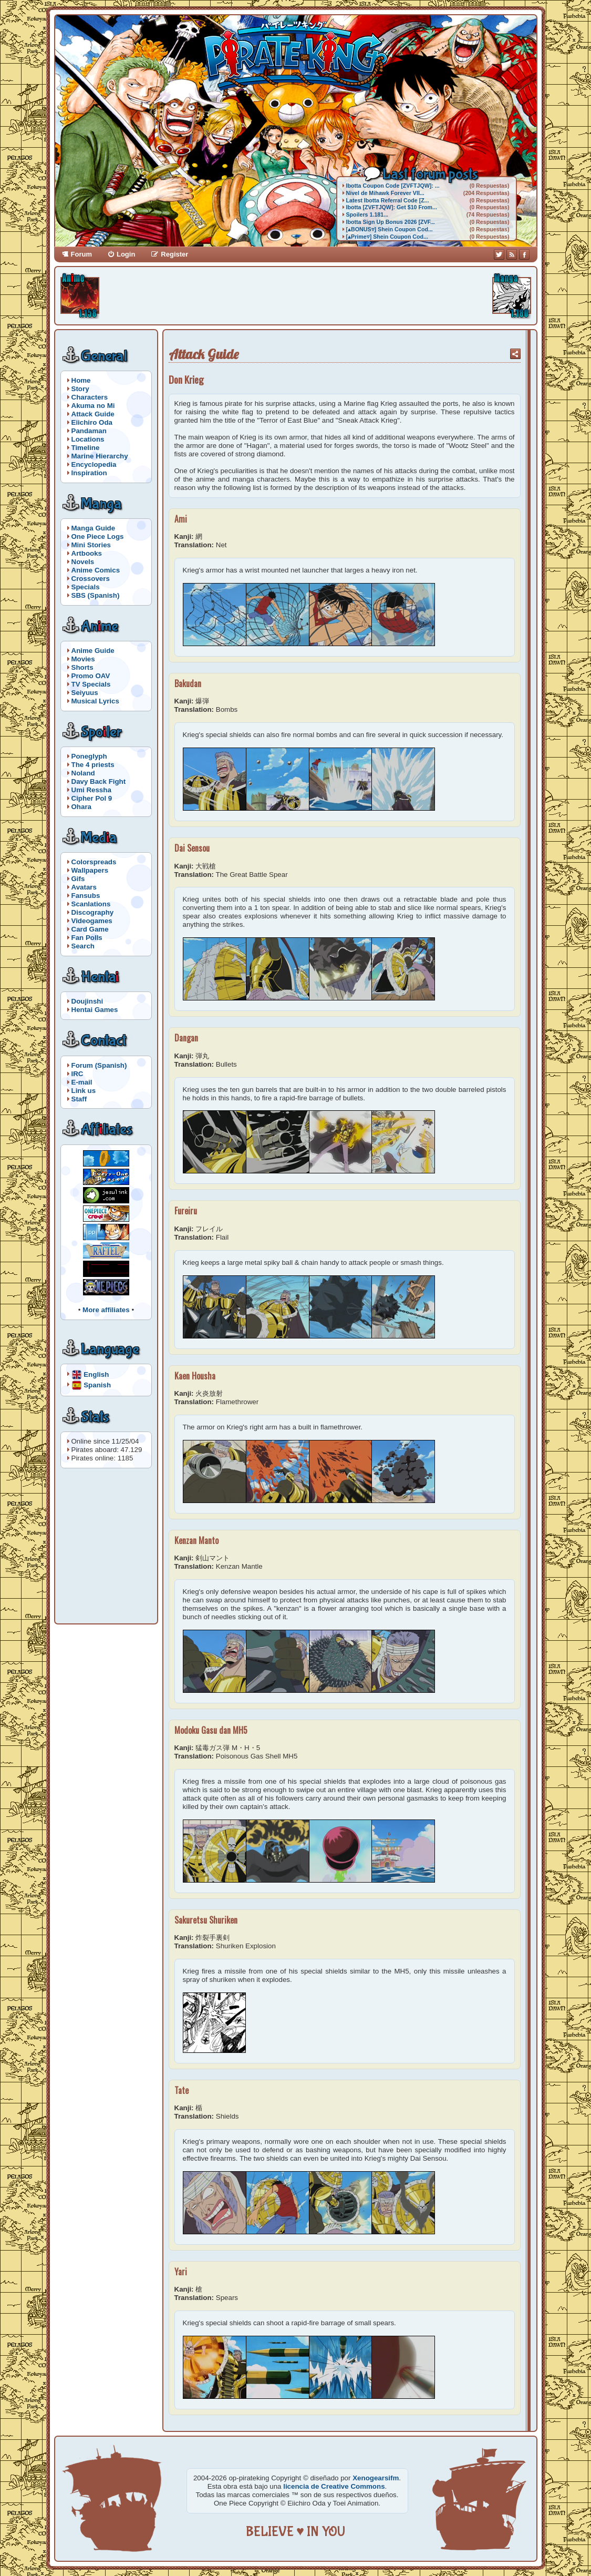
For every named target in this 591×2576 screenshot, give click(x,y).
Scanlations (91, 904)
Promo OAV (90, 676)
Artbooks (86, 553)
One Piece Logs (97, 536)
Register (174, 254)
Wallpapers (90, 870)
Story (80, 389)
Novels (83, 562)
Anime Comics (95, 570)
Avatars (84, 887)
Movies (83, 659)
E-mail (81, 1082)
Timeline (85, 448)
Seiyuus (84, 693)
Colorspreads (94, 862)
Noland (83, 773)
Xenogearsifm (375, 2478)
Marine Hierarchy (99, 456)
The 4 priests (93, 765)
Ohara (81, 807)
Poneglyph (89, 756)
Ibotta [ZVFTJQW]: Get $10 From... (391, 207)
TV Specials (91, 684)
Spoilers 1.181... (367, 214)
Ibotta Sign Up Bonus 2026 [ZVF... (390, 222)
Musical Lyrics (95, 701)
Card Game (90, 929)
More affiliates (106, 1310)
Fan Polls (86, 938)
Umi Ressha (91, 790)
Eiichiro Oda (92, 422)
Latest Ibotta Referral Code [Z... (387, 200)
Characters (89, 397)
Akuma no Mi (93, 406)
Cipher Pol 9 (91, 798)
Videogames (91, 921)
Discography (92, 912)
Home (81, 380)
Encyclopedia (94, 464)
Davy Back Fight (98, 781)
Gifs (78, 879)
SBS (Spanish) (95, 595)
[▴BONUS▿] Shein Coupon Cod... (389, 229)
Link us (83, 1091)
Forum (81, 254)
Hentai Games (94, 1010)
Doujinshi (87, 1001)
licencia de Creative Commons (334, 2486)
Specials (85, 587)
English (96, 1374)
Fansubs (85, 895)
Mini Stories (91, 545)
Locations (88, 439)
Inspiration (89, 473)
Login (126, 254)
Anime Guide (93, 651)
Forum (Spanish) (99, 1065)
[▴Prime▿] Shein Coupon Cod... (387, 236)
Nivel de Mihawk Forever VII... (385, 193)
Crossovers (90, 578)
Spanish (97, 1384)
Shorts (82, 667)
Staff (79, 1099)
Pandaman (89, 431)
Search (83, 946)
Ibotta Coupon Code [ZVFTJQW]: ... (393, 185)
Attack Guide (93, 414)
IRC (77, 1074)
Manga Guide (93, 528)
